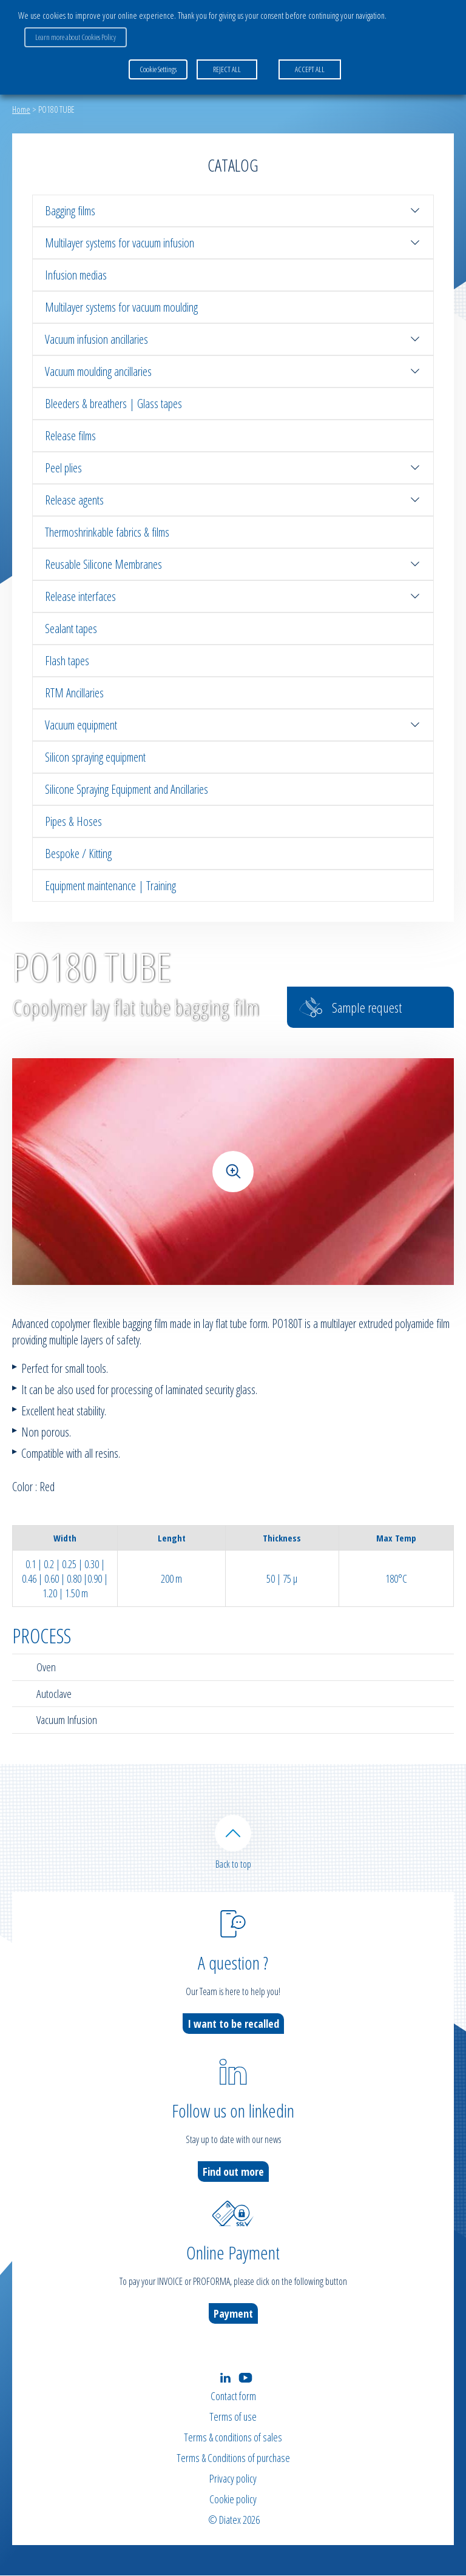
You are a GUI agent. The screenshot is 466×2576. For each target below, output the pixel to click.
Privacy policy (233, 2479)
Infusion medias (76, 275)
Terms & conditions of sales (233, 2437)
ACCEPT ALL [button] (310, 69)
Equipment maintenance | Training (110, 885)
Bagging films (233, 211)
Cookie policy (233, 2499)
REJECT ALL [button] (227, 69)
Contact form (233, 2396)
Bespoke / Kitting (78, 853)
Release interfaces (233, 596)
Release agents (233, 500)
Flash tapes (67, 660)
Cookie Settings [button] (158, 69)
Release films (70, 436)
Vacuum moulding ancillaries (233, 371)
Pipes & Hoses (73, 821)
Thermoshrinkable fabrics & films (107, 532)
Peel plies (233, 468)
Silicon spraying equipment (95, 757)
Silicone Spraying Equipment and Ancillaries (126, 789)
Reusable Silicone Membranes (233, 564)
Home (21, 109)
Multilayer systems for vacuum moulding (121, 307)
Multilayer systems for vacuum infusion (233, 243)
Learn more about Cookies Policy (75, 37)
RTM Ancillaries (74, 693)
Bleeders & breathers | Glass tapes (113, 403)
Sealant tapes (71, 628)
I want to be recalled (233, 2024)
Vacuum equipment (233, 725)
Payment (233, 2314)
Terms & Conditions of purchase (233, 2458)
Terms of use (233, 2417)
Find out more (233, 2172)
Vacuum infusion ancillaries (233, 339)
